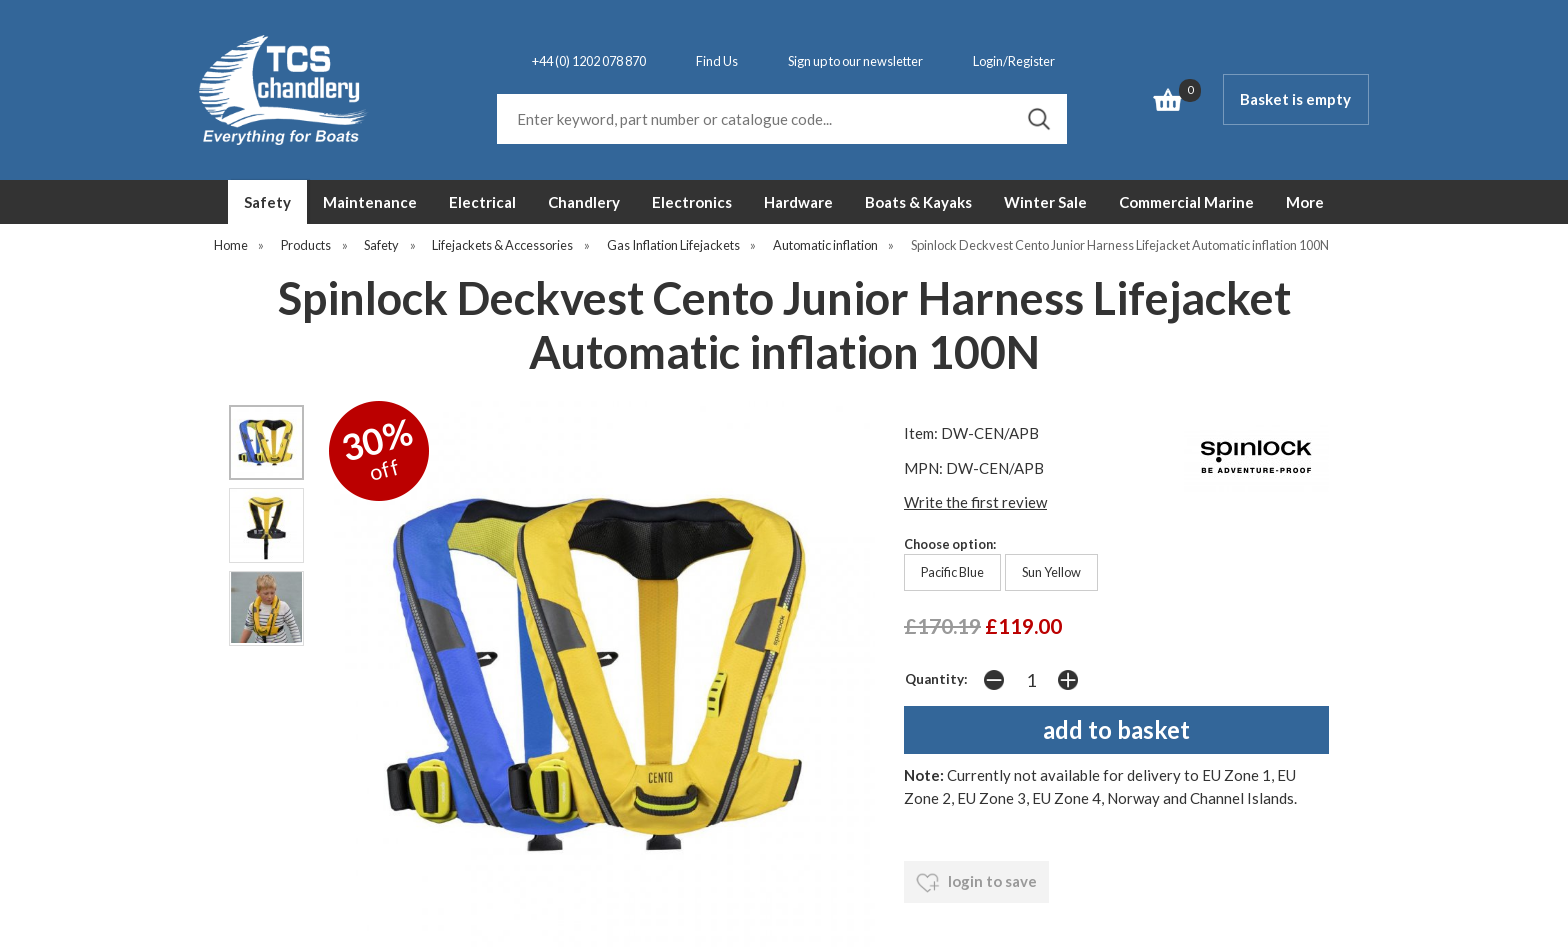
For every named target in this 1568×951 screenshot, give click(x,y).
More (1305, 202)
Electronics (692, 202)
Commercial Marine (1186, 202)
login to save (976, 883)
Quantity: (936, 679)
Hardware (798, 202)
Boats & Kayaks (918, 202)
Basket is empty (1295, 99)
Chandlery (584, 202)
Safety (267, 202)
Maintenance (370, 202)
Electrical (482, 202)
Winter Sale (1045, 202)
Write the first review (975, 502)
